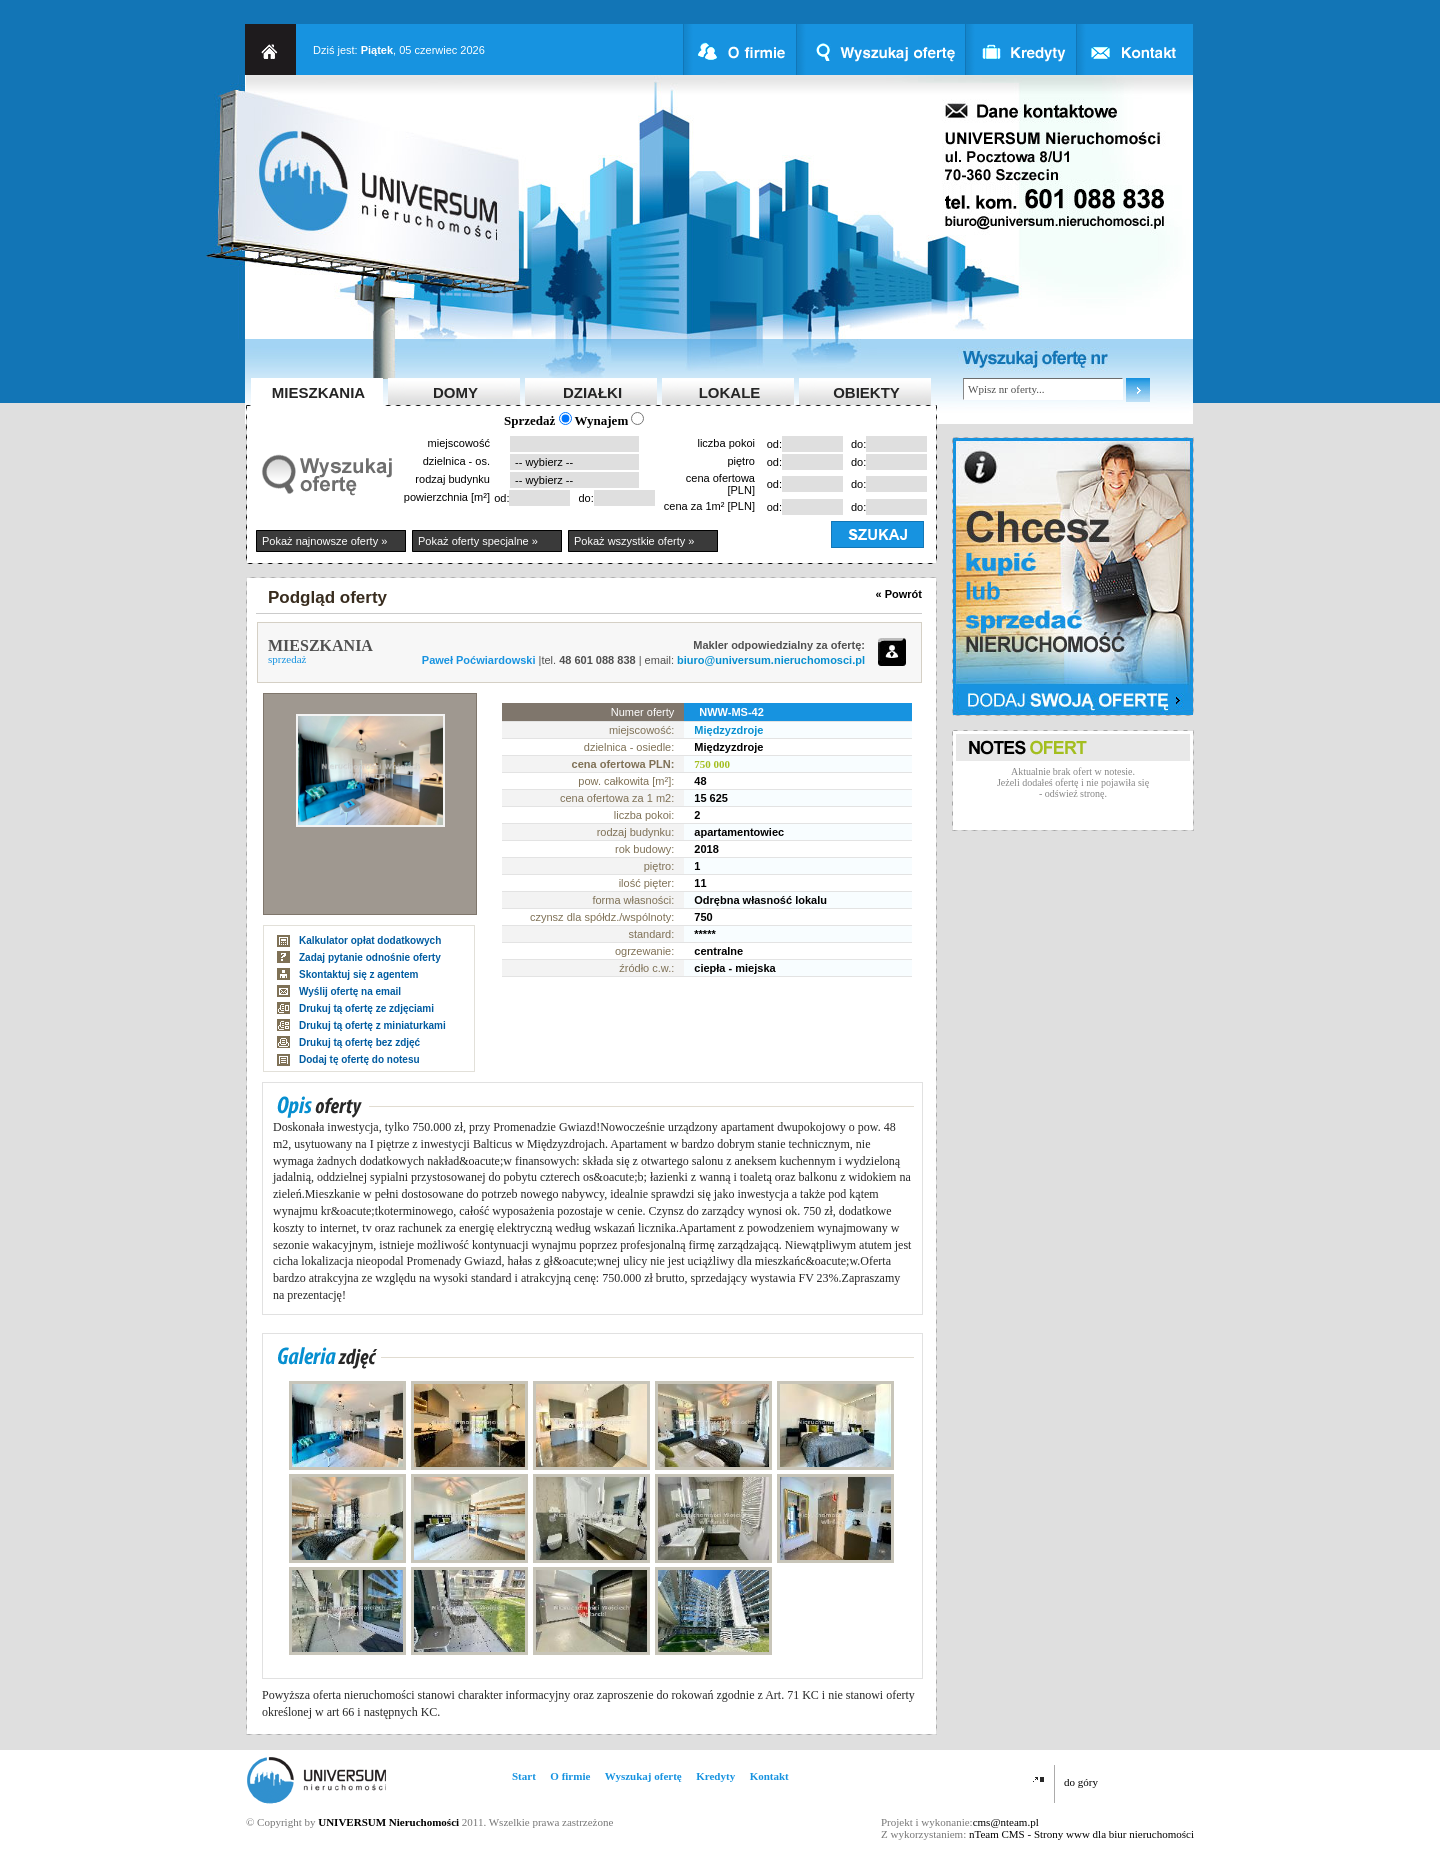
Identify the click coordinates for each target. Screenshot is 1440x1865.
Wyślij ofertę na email (350, 991)
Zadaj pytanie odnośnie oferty (370, 957)
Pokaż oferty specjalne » (478, 541)
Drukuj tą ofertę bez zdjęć (359, 1042)
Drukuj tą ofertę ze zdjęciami (366, 1008)
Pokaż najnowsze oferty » (324, 541)
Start (524, 1776)
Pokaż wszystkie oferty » (634, 541)
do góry (1081, 1782)
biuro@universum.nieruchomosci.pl (771, 660)
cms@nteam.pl (1006, 1822)
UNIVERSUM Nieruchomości (388, 1822)
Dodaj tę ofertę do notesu (359, 1059)
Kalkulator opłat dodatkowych (370, 940)
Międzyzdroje (728, 730)
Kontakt (769, 1776)
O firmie (570, 1776)
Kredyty (715, 1776)
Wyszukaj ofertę (643, 1776)
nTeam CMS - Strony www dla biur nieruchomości (1081, 1834)
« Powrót (899, 594)
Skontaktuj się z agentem (358, 974)
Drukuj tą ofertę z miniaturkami (372, 1025)
